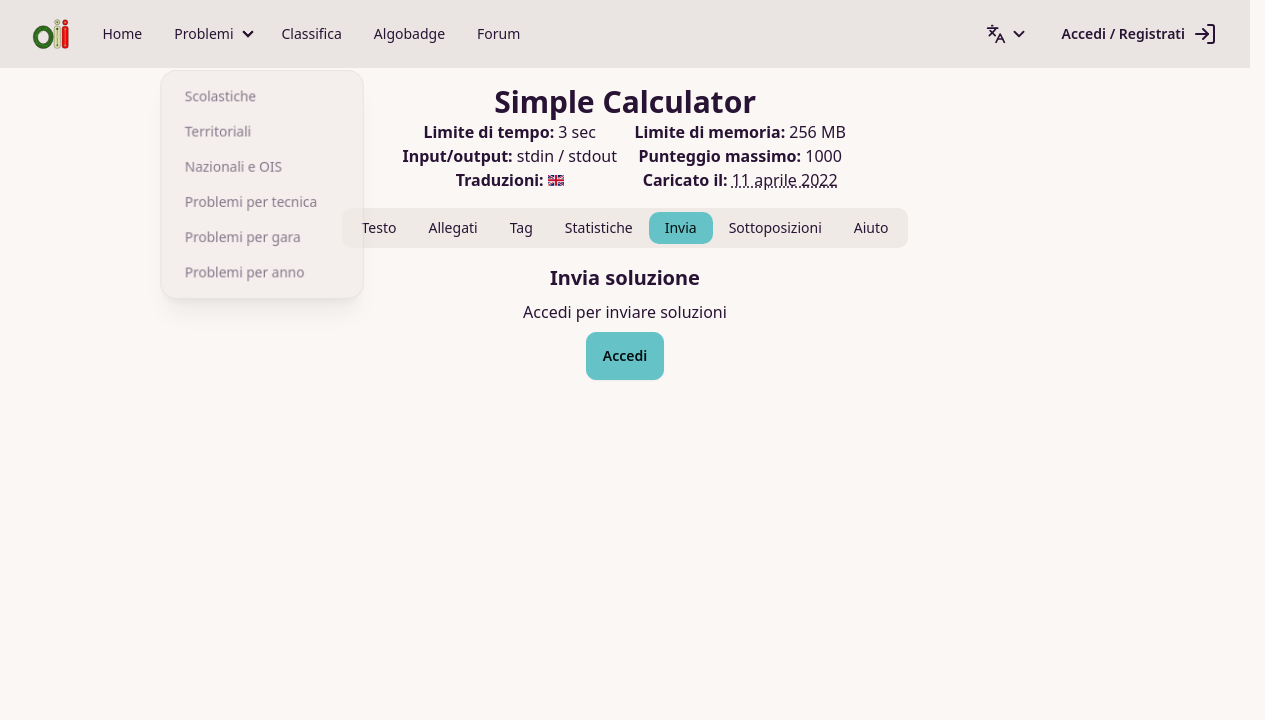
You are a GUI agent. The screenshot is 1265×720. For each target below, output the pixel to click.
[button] (211, 34)
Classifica (312, 33)
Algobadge (409, 33)
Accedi (625, 355)
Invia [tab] (681, 227)
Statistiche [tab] (599, 227)
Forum (498, 33)
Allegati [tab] (452, 227)
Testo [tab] (379, 227)
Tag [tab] (521, 227)
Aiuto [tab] (871, 227)
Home (122, 33)
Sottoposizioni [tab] (775, 227)
